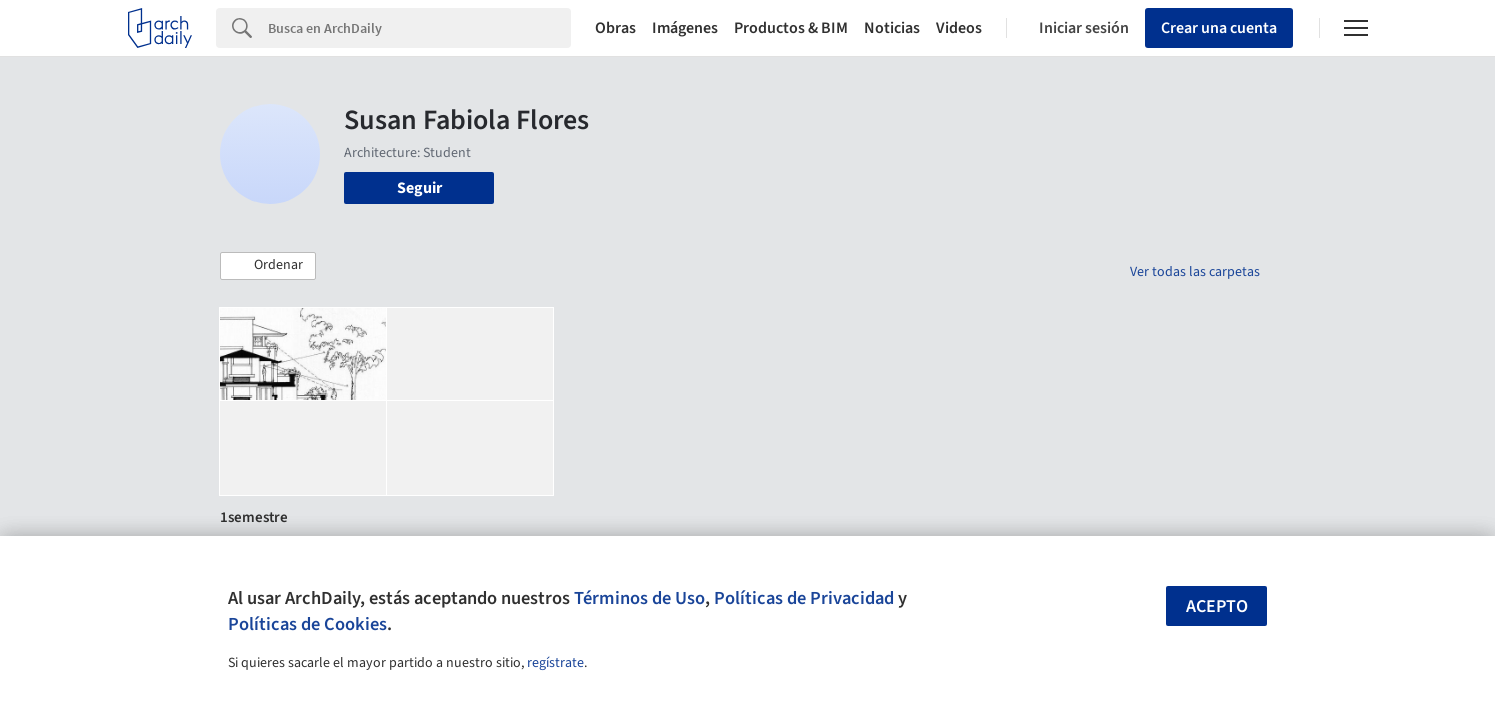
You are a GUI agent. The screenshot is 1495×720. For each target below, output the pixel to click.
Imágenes (685, 28)
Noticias (892, 28)
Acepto (1217, 606)
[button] (268, 266)
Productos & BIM (791, 28)
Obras (615, 28)
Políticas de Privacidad (804, 598)
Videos (959, 28)
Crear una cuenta (1219, 28)
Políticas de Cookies (307, 624)
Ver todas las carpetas (1195, 272)
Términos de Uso (639, 598)
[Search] (419, 28)
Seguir (419, 188)
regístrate (555, 663)
